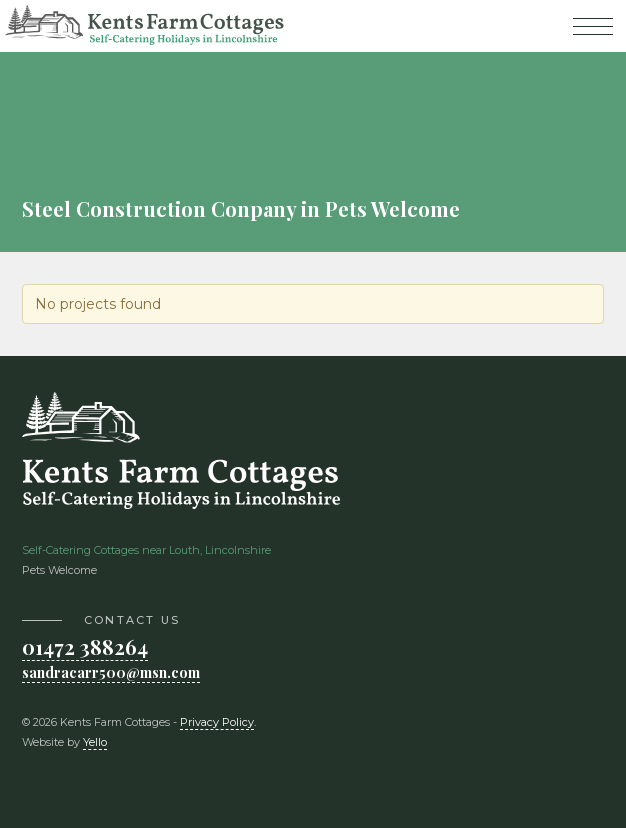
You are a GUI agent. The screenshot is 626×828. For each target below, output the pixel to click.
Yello (95, 742)
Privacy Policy (217, 722)
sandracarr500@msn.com (111, 672)
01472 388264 (85, 646)
